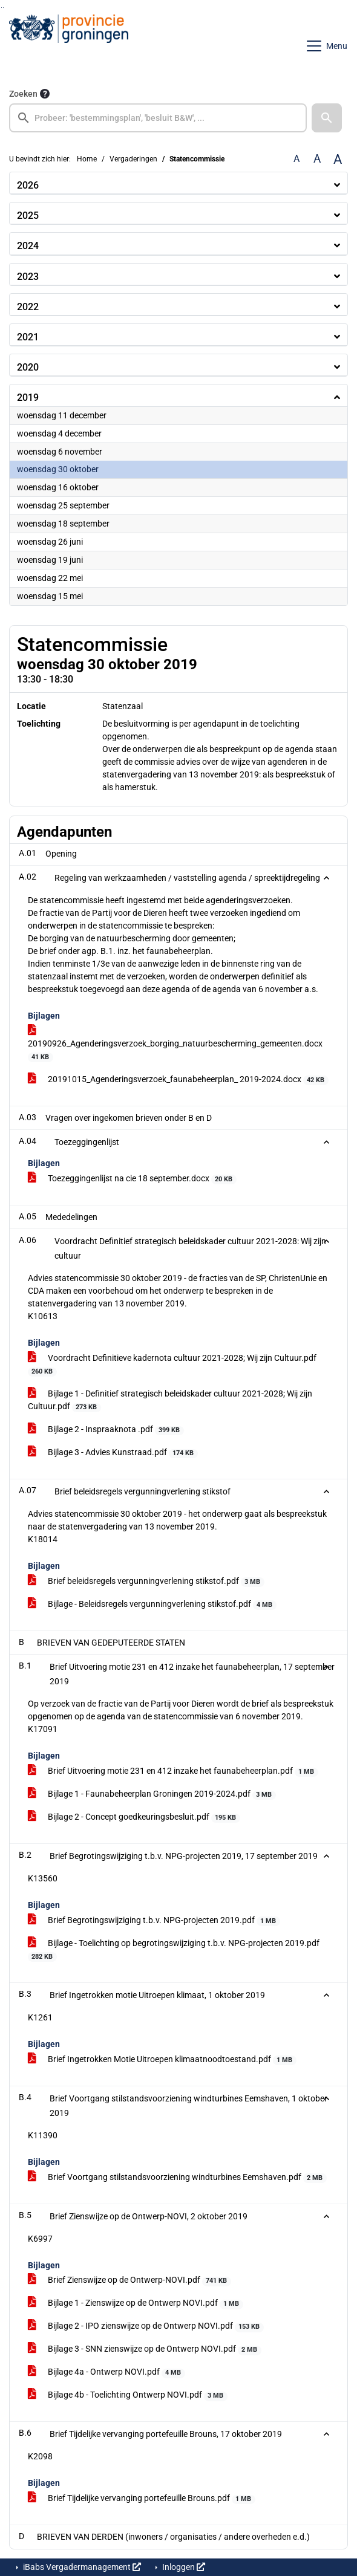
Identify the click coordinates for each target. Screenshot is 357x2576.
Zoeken (23, 94)
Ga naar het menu (3, 7)
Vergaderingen (133, 159)
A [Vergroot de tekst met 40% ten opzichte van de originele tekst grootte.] (337, 159)
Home (87, 159)
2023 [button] (28, 276)
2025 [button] (28, 215)
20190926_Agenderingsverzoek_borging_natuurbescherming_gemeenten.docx (175, 1044)
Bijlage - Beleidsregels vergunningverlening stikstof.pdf (152, 1604)
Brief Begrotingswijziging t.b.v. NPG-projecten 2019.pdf (154, 1920)
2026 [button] (28, 185)
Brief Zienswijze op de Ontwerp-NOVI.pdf (129, 2280)
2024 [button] (28, 245)
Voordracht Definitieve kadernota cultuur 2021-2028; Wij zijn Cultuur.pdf (172, 1365)
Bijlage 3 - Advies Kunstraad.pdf (113, 1452)
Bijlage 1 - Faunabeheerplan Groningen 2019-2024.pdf (152, 1794)
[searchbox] (158, 117)
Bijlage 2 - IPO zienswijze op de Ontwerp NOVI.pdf (146, 2326)
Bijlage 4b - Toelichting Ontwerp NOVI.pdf (128, 2395)
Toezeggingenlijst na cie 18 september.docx (132, 1178)
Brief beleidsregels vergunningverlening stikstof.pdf (146, 1581)
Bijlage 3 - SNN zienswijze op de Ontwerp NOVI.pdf (144, 2349)
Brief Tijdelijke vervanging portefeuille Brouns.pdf (141, 2498)
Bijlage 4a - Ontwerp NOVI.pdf (106, 2372)
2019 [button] (28, 397)
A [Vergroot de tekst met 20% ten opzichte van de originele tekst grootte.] (317, 159)
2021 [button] (28, 337)
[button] (327, 117)
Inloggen (182, 2567)
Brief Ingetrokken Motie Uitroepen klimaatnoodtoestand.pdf (162, 2059)
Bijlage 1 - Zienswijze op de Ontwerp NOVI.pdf (135, 2303)
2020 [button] (28, 367)
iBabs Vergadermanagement (81, 2567)
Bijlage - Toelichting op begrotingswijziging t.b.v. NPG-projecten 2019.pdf (173, 1950)
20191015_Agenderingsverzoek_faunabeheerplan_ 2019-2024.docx (178, 1079)
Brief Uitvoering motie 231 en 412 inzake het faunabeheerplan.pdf (173, 1771)
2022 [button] (28, 307)
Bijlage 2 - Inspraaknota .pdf (106, 1429)
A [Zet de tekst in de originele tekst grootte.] (296, 158)
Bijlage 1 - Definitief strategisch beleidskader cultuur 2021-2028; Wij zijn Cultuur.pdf (170, 1400)
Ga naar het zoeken (1, 7)
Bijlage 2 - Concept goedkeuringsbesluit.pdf (134, 1817)
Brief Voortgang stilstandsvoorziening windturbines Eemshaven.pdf (177, 2177)
